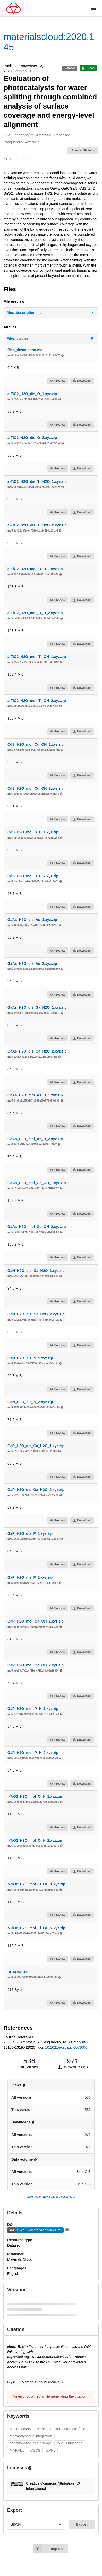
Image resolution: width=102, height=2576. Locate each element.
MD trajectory (20, 2429)
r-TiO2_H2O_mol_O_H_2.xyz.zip (34, 1840)
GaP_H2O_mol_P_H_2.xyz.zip (32, 1753)
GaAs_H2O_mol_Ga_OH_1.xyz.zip (36, 1183)
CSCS (35, 2450)
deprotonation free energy (30, 2443)
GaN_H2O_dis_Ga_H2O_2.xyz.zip (36, 1314)
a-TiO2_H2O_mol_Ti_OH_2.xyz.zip (36, 701)
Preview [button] (57, 380)
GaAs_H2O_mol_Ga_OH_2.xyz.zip (36, 1227)
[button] (51, 312)
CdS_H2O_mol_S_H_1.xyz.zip (32, 832)
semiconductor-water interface (61, 2429)
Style (11, 2382)
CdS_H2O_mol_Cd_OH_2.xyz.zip (35, 788)
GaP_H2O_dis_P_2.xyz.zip (30, 1577)
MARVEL (17, 2450)
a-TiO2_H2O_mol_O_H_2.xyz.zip (35, 613)
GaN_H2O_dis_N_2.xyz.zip (30, 1402)
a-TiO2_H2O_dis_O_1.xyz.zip (32, 394)
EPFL (50, 2450)
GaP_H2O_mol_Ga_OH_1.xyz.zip (35, 1621)
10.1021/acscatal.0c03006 (66, 2047)
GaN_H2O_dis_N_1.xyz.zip (30, 1358)
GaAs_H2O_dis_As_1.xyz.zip (32, 920)
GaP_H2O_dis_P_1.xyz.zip (30, 1533)
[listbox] (42, 2382)
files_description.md (24, 350)
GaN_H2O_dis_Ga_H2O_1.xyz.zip (36, 1271)
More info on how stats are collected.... (51, 2196)
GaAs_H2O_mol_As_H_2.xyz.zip (35, 1139)
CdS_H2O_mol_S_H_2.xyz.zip (32, 876)
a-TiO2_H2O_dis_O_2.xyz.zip (32, 438)
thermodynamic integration (31, 2436)
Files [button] (51, 338)
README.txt (18, 1972)
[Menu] (93, 9)
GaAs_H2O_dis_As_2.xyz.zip (32, 963)
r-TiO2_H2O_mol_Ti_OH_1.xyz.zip (36, 1884)
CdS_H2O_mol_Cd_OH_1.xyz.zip (35, 744)
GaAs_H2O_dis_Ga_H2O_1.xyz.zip (37, 1007)
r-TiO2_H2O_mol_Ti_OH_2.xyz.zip (36, 1928)
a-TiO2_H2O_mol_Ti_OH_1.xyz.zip (36, 657)
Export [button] (81, 2524)
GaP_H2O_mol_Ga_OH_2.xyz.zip (35, 1665)
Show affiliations (83, 150)
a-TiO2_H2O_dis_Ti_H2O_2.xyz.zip (37, 525)
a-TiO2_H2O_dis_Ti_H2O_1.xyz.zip (37, 481)
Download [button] (82, 380)
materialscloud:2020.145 (49, 42)
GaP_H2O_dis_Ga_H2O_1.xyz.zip (35, 1446)
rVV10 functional (70, 2443)
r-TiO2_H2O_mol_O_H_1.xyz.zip (34, 1796)
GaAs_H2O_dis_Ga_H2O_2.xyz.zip (37, 1051)
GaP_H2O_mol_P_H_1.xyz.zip (32, 1709)
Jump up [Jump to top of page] (48, 2548)
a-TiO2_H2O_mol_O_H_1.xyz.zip (35, 569)
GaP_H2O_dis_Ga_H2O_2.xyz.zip (35, 1490)
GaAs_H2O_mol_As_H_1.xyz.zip (35, 1095)
